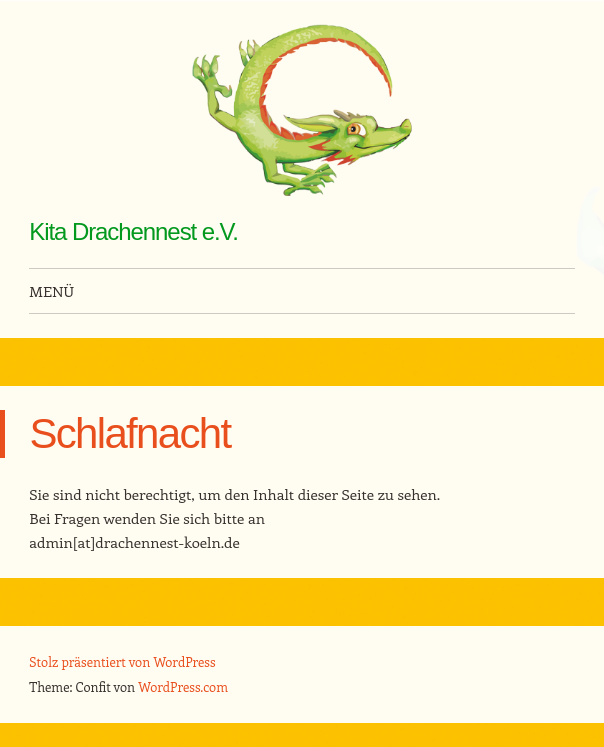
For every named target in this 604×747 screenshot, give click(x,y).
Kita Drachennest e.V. (133, 231)
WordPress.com (183, 686)
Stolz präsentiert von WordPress (122, 661)
